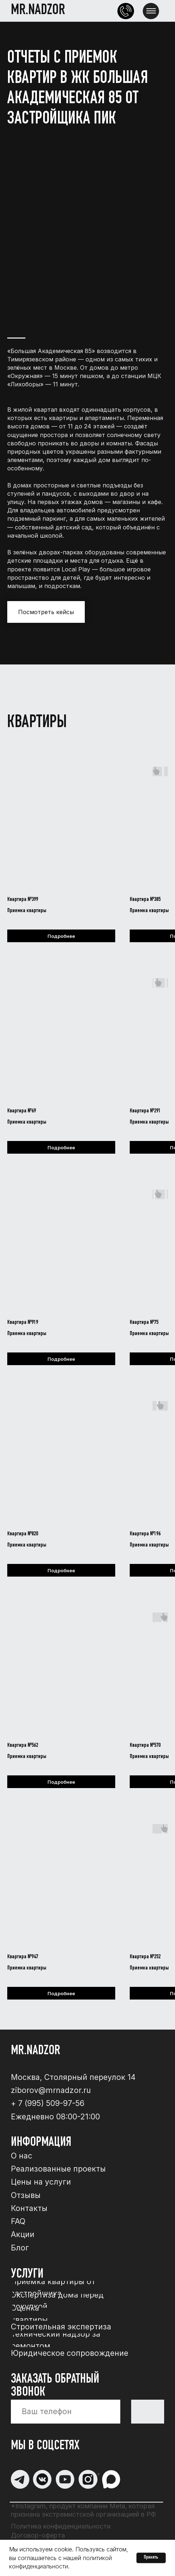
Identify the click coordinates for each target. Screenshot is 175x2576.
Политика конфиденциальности (61, 2526)
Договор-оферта (38, 2535)
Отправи (147, 2411)
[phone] (65, 2412)
